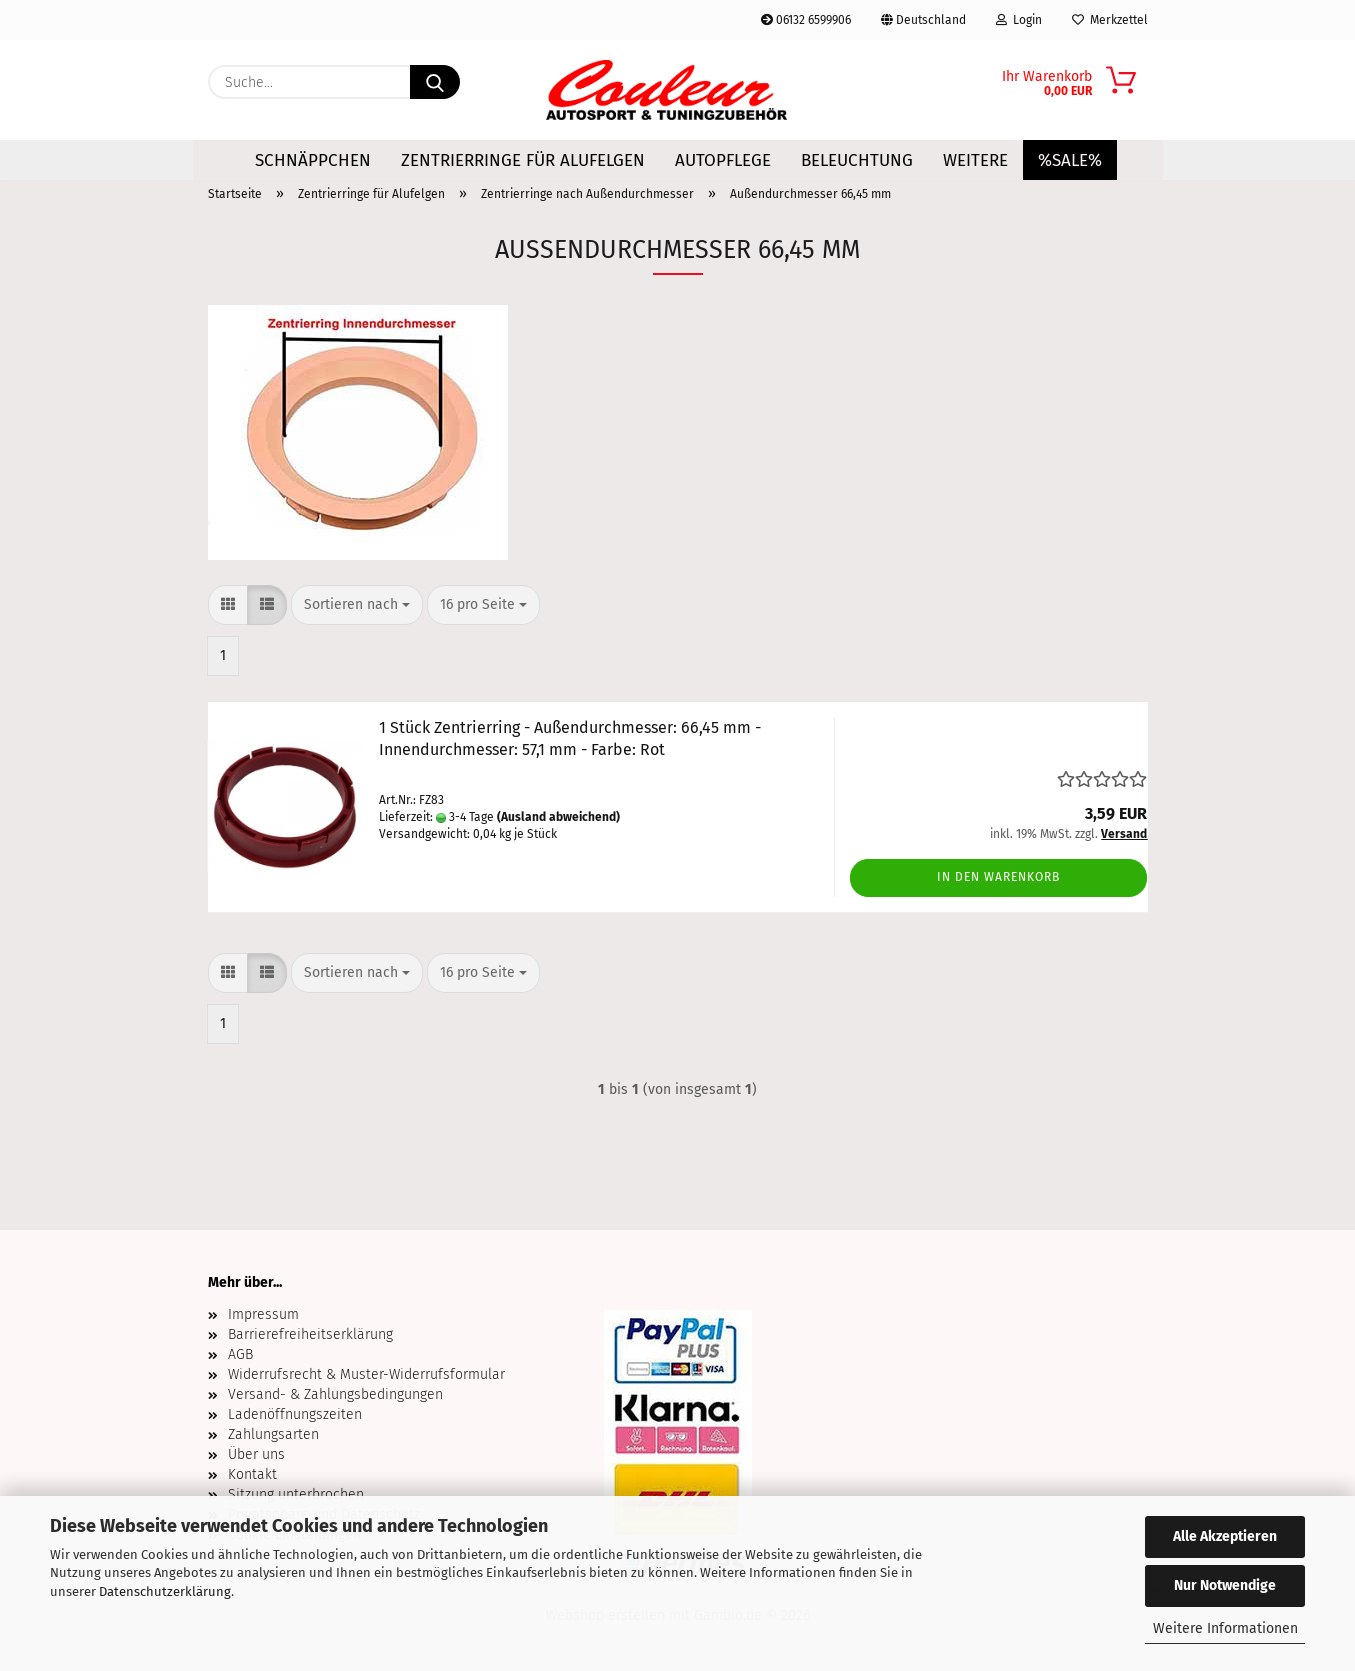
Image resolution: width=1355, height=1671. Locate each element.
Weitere (975, 160)
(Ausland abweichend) (558, 817)
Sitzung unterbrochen (296, 1494)
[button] (228, 605)
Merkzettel (1110, 20)
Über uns (256, 1454)
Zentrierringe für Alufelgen (523, 160)
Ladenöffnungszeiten (295, 1414)
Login (1019, 20)
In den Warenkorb (998, 877)
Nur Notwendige (1225, 1585)
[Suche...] (435, 82)
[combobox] (357, 605)
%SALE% (1070, 160)
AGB (240, 1354)
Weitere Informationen (1225, 1628)
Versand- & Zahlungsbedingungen (335, 1394)
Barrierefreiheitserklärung (310, 1334)
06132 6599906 (806, 20)
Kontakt (252, 1474)
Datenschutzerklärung (165, 1591)
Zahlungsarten (273, 1434)
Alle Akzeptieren (1225, 1536)
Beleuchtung (857, 160)
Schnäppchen (313, 160)
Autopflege (723, 160)
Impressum (263, 1314)
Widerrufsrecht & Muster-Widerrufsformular (366, 1374)
